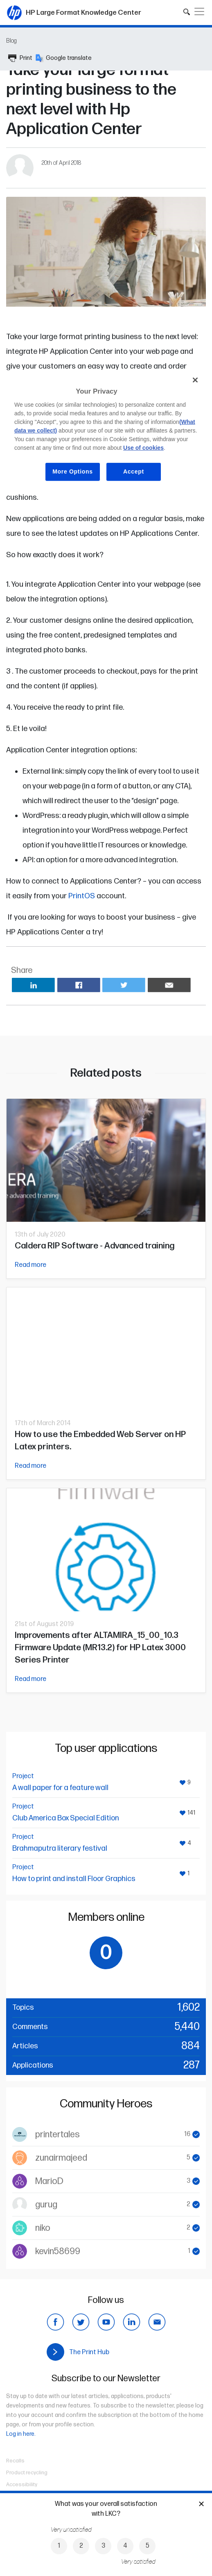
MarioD (49, 2181)
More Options (72, 471)
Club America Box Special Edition (65, 1818)
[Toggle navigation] (199, 11)
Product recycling (26, 2472)
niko (42, 2228)
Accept (133, 471)
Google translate (64, 58)
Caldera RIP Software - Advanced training (94, 1246)
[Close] (195, 380)
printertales (57, 2134)
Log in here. (21, 2433)
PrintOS (81, 896)
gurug (46, 2204)
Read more (30, 1265)
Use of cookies (143, 447)
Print (20, 58)
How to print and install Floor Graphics (73, 1878)
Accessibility (21, 2484)
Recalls (15, 2461)
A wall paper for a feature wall (60, 1787)
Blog (11, 40)
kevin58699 (57, 2251)
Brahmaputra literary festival (59, 1848)
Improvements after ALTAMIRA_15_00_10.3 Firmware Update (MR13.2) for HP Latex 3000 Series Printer (100, 1647)
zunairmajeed (61, 2158)
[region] (106, 432)
